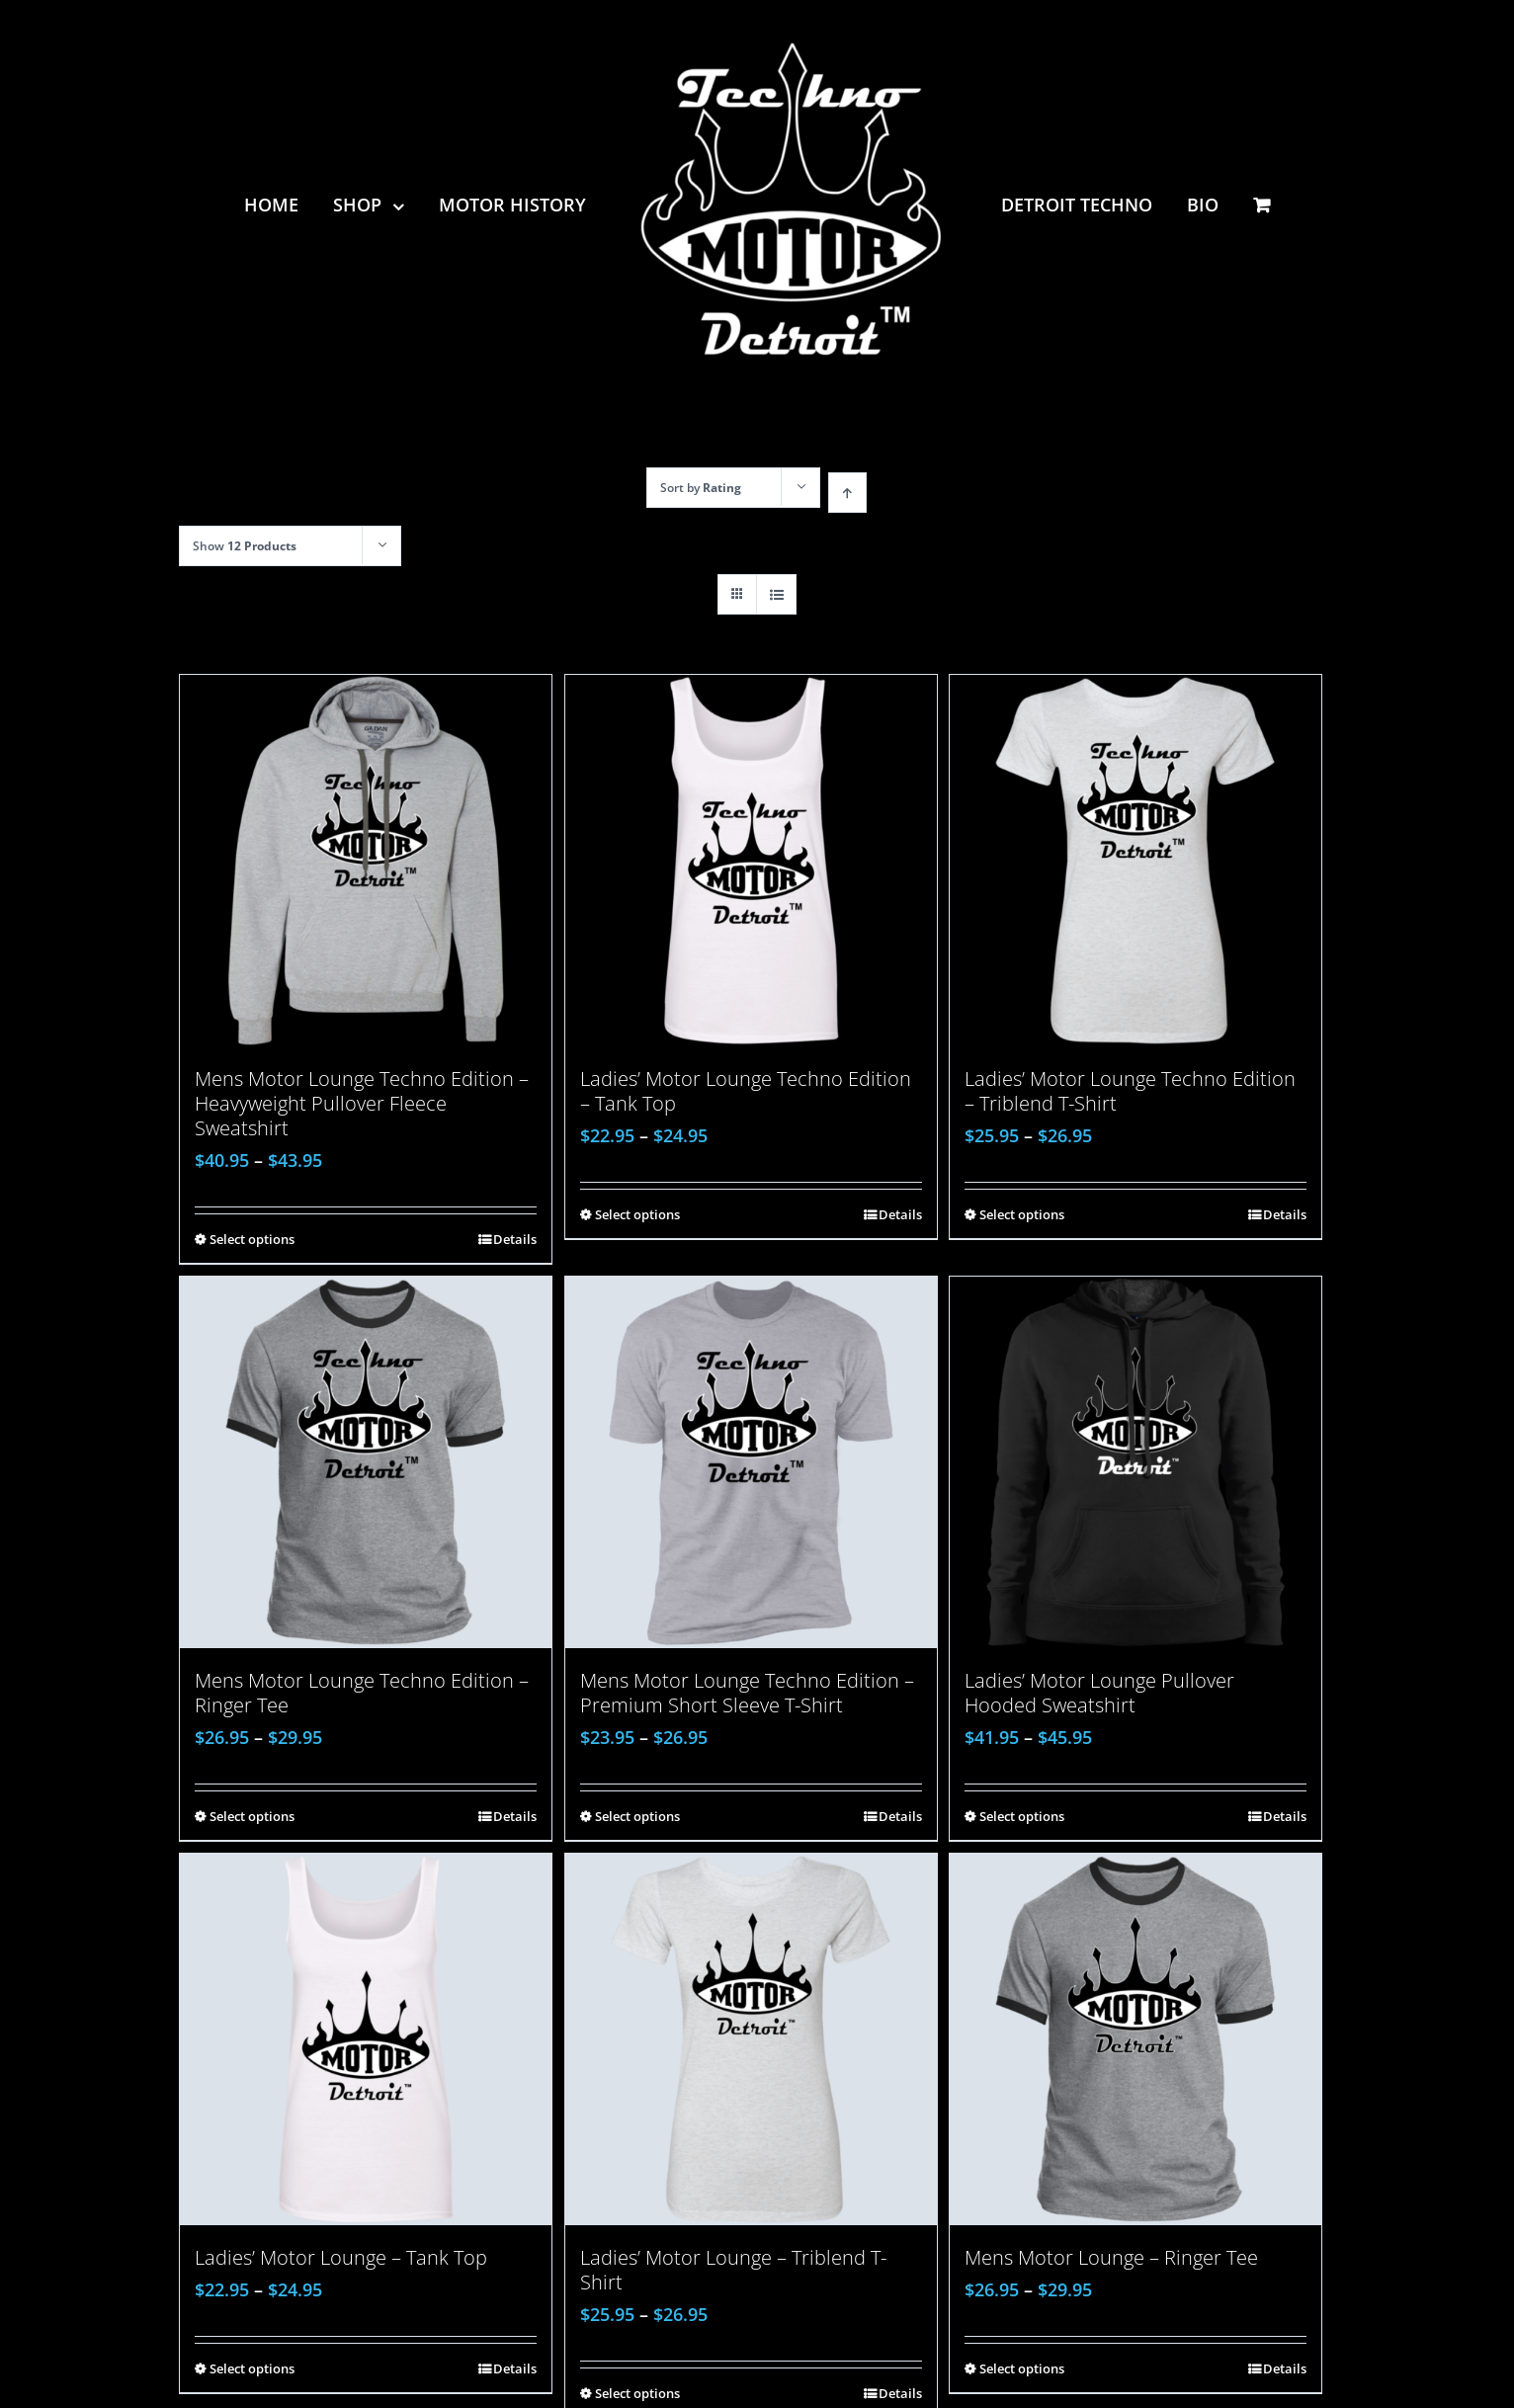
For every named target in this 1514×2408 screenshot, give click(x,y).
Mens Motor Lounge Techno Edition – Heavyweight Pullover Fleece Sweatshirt (362, 1103)
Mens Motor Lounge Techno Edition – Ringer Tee (362, 1692)
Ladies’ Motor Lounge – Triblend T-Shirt (733, 2269)
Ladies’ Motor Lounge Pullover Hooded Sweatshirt (1099, 1692)
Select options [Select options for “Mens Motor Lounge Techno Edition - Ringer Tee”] (252, 1816)
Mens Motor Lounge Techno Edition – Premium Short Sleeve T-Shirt (747, 1692)
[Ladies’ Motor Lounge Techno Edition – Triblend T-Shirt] (1135, 860)
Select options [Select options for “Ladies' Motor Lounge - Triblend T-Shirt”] (637, 2393)
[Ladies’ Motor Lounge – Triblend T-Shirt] (751, 2039)
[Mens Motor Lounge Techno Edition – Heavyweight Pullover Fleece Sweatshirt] (365, 860)
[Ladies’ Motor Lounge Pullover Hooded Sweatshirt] (1135, 1462)
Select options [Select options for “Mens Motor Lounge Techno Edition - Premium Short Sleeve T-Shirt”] (637, 1816)
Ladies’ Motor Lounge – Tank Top (341, 2257)
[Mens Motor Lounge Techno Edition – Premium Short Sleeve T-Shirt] (751, 1462)
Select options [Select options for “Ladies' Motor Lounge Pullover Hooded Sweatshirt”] (1021, 1816)
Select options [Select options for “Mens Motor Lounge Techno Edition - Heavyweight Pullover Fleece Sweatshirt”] (252, 1239)
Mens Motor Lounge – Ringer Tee (1111, 2257)
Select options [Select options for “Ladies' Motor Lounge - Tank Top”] (252, 2368)
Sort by (700, 487)
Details (515, 1239)
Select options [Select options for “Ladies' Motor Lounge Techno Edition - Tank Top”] (637, 1214)
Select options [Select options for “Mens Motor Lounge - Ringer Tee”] (1021, 2368)
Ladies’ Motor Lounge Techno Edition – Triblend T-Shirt (1130, 1091)
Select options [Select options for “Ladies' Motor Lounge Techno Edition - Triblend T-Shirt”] (1021, 1214)
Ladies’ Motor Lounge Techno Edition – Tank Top (745, 1091)
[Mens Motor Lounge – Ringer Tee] (1135, 2039)
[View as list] (776, 594)
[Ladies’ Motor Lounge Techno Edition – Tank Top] (751, 860)
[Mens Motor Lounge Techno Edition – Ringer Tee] (365, 1462)
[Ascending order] (847, 492)
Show (244, 546)
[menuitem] (288, 204)
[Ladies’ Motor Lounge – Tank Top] (365, 2039)
